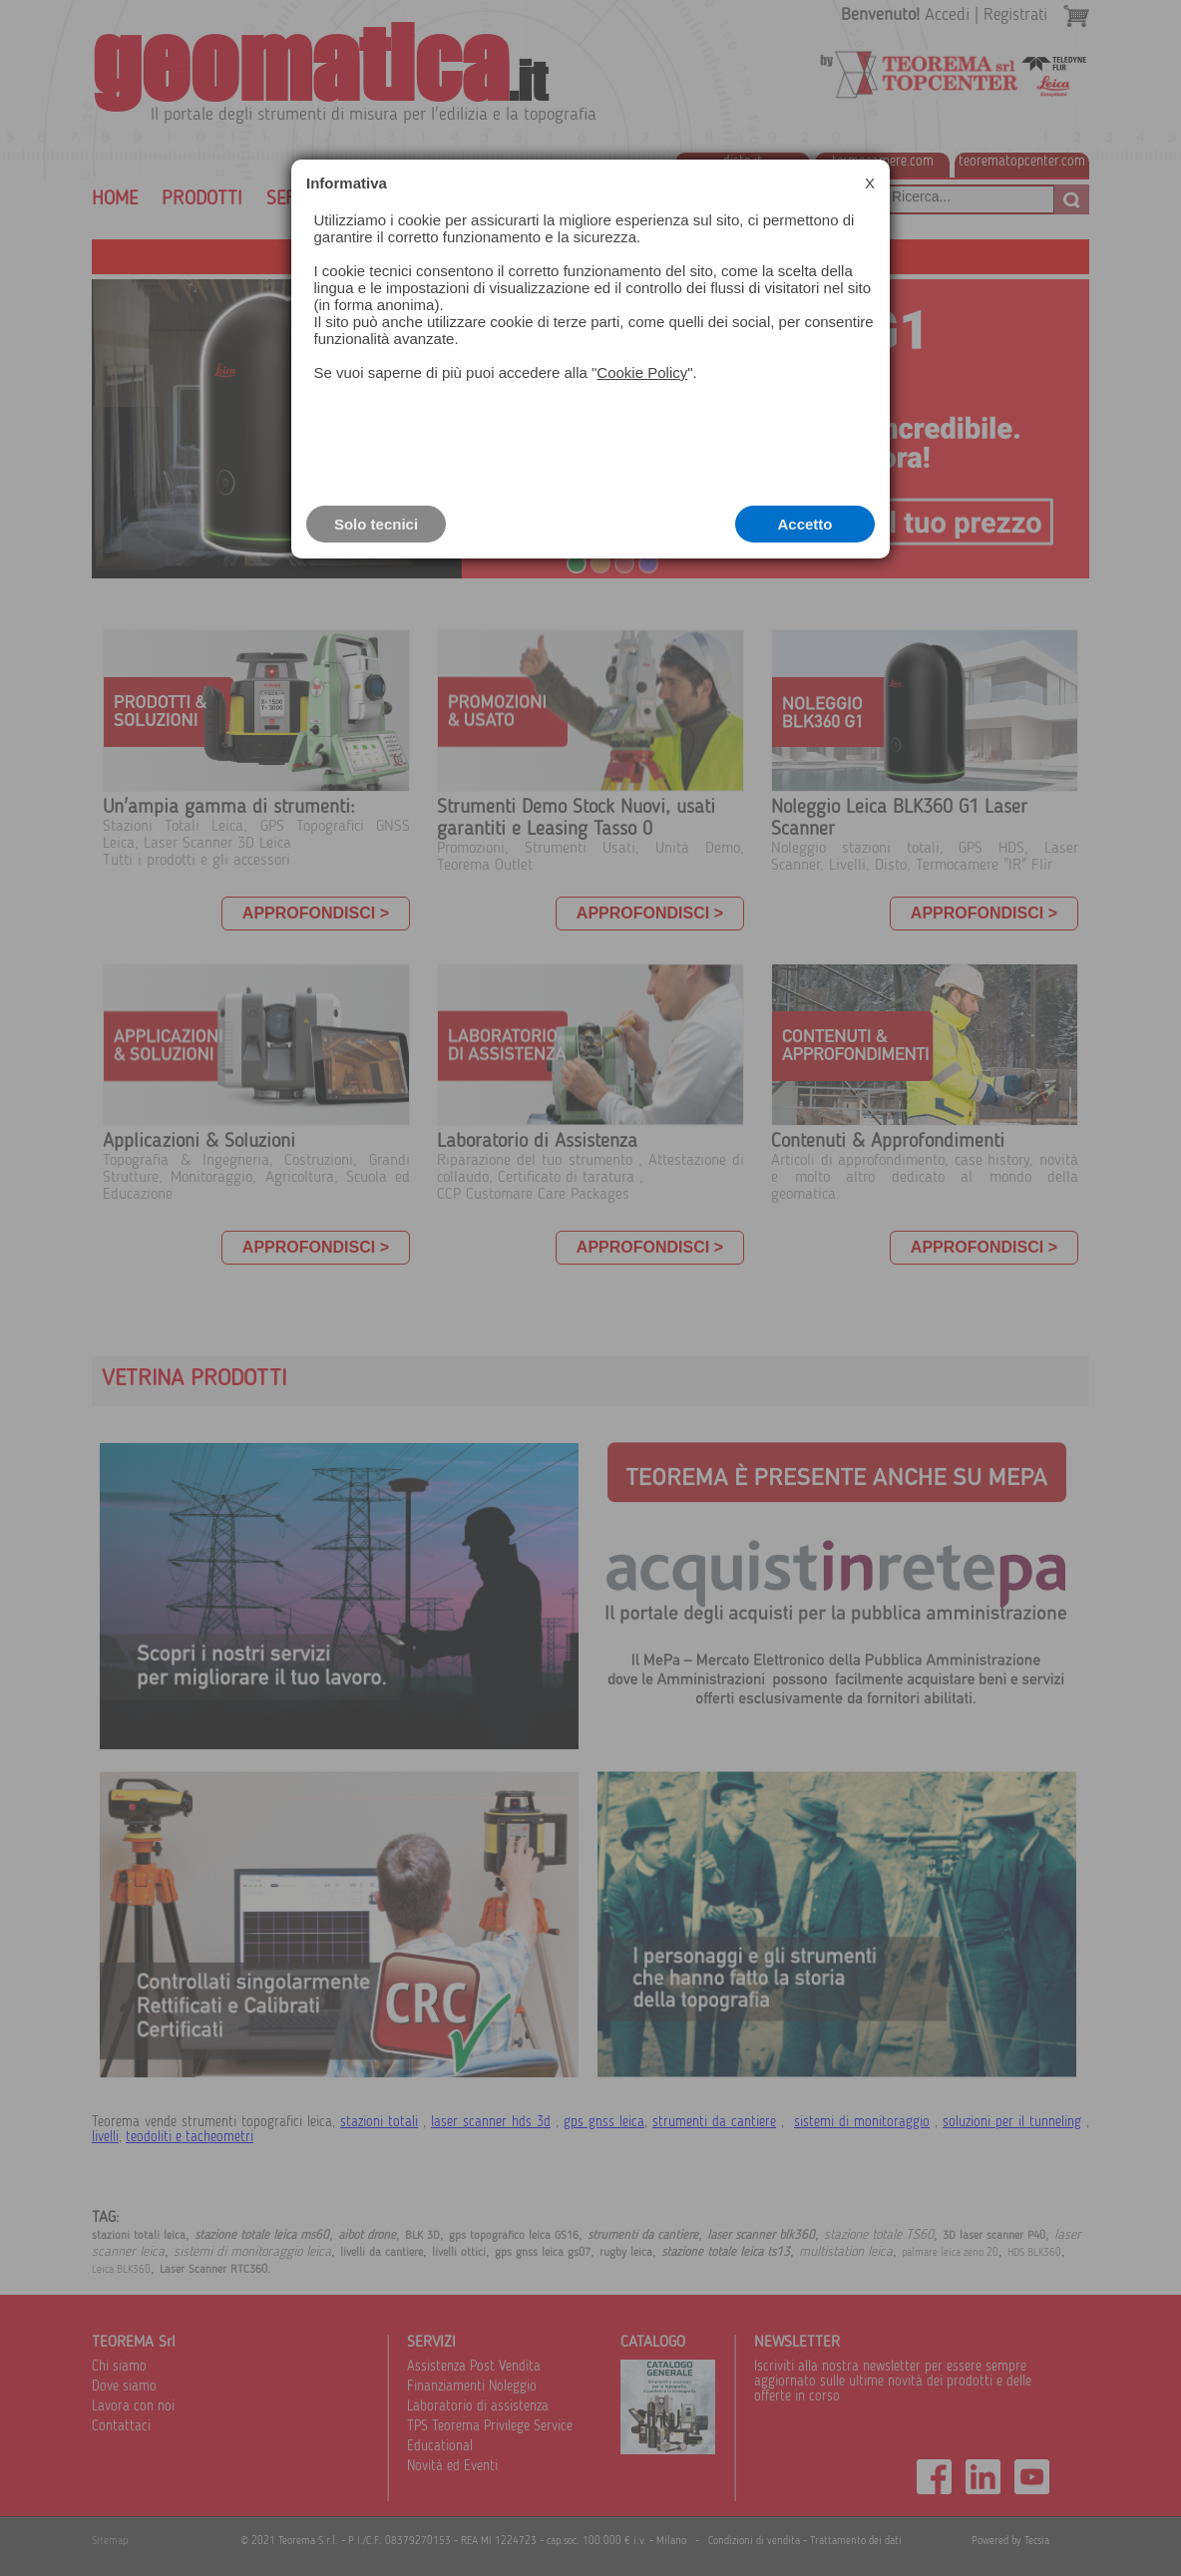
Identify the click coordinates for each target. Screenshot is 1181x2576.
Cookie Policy (641, 372)
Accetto (804, 524)
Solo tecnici (376, 524)
